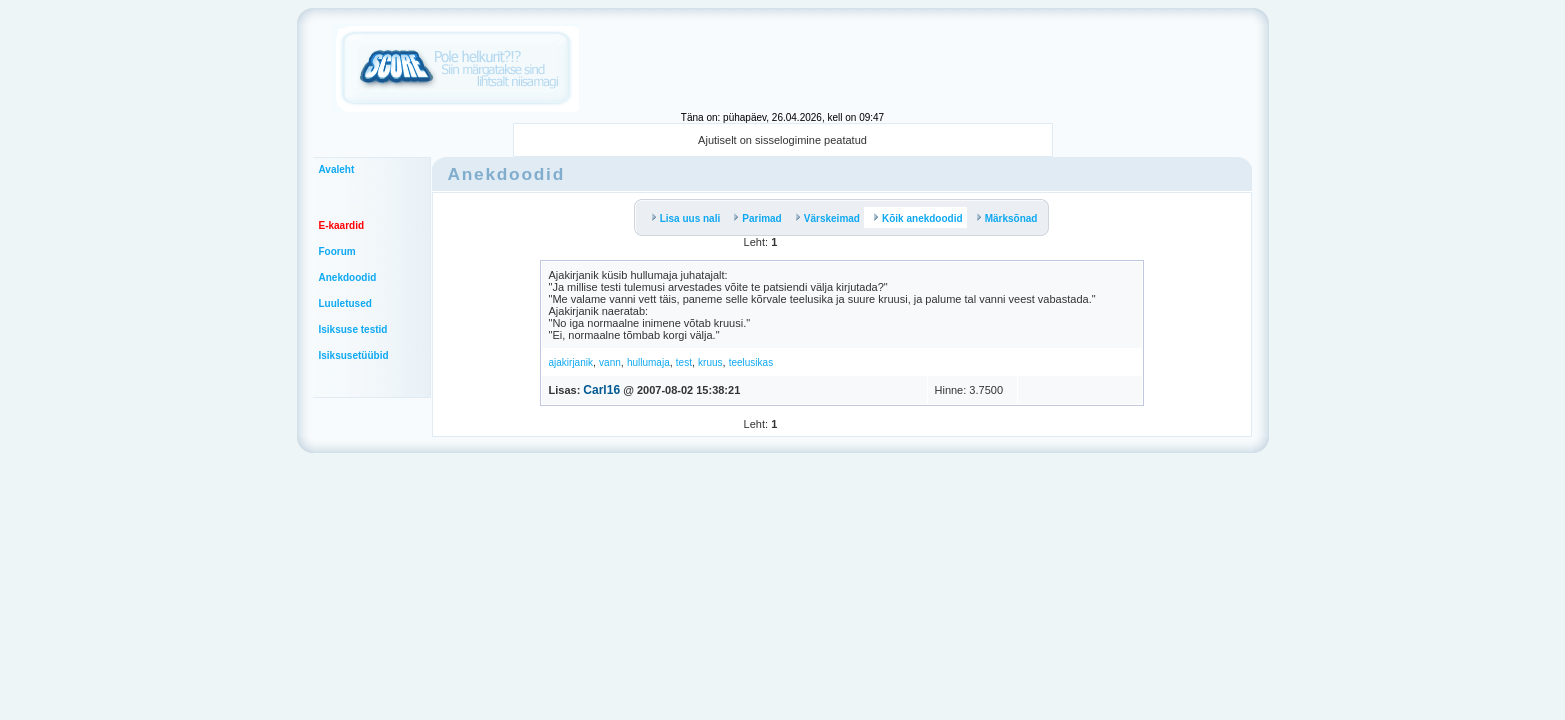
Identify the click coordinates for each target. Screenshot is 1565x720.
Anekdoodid (348, 277)
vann (610, 362)
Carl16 (601, 390)
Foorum (337, 251)
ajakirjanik (571, 362)
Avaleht (337, 169)
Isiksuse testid (353, 329)
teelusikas (751, 362)
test (684, 362)
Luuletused (345, 303)
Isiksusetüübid (354, 355)
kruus (710, 362)
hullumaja (648, 362)
